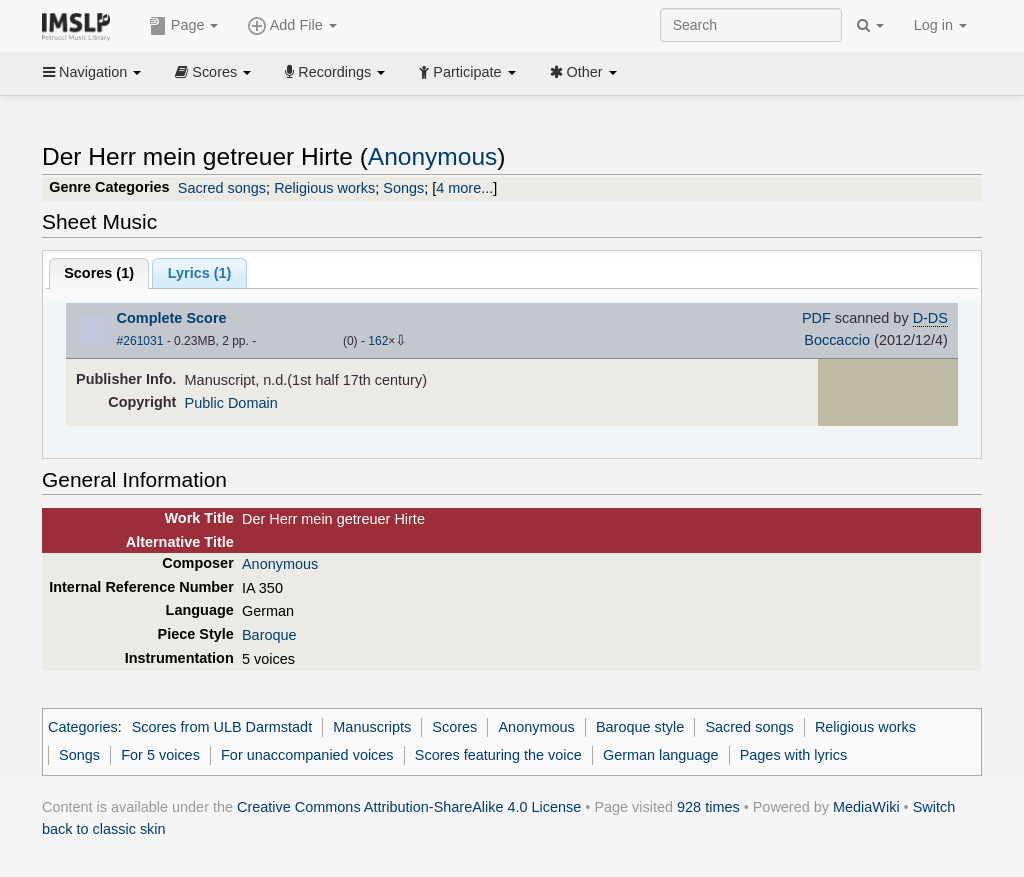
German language (661, 755)
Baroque (269, 635)
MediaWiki (866, 807)
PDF (816, 318)
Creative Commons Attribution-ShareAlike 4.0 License (409, 807)
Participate (467, 72)
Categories (83, 727)
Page (184, 26)
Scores (213, 72)
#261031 (140, 341)
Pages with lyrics (794, 755)
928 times (708, 807)
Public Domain (231, 403)
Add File (292, 26)
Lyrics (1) (200, 273)
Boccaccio (837, 340)
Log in (940, 25)
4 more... (464, 188)
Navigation (92, 72)
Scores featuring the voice (498, 755)
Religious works (324, 188)
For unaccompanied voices (307, 755)
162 (378, 341)
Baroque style (640, 727)
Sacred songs (222, 188)
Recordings (335, 72)
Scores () (99, 273)
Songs (403, 188)
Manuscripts (372, 727)
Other (583, 72)
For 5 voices (160, 755)
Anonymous (433, 156)
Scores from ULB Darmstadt (222, 727)
